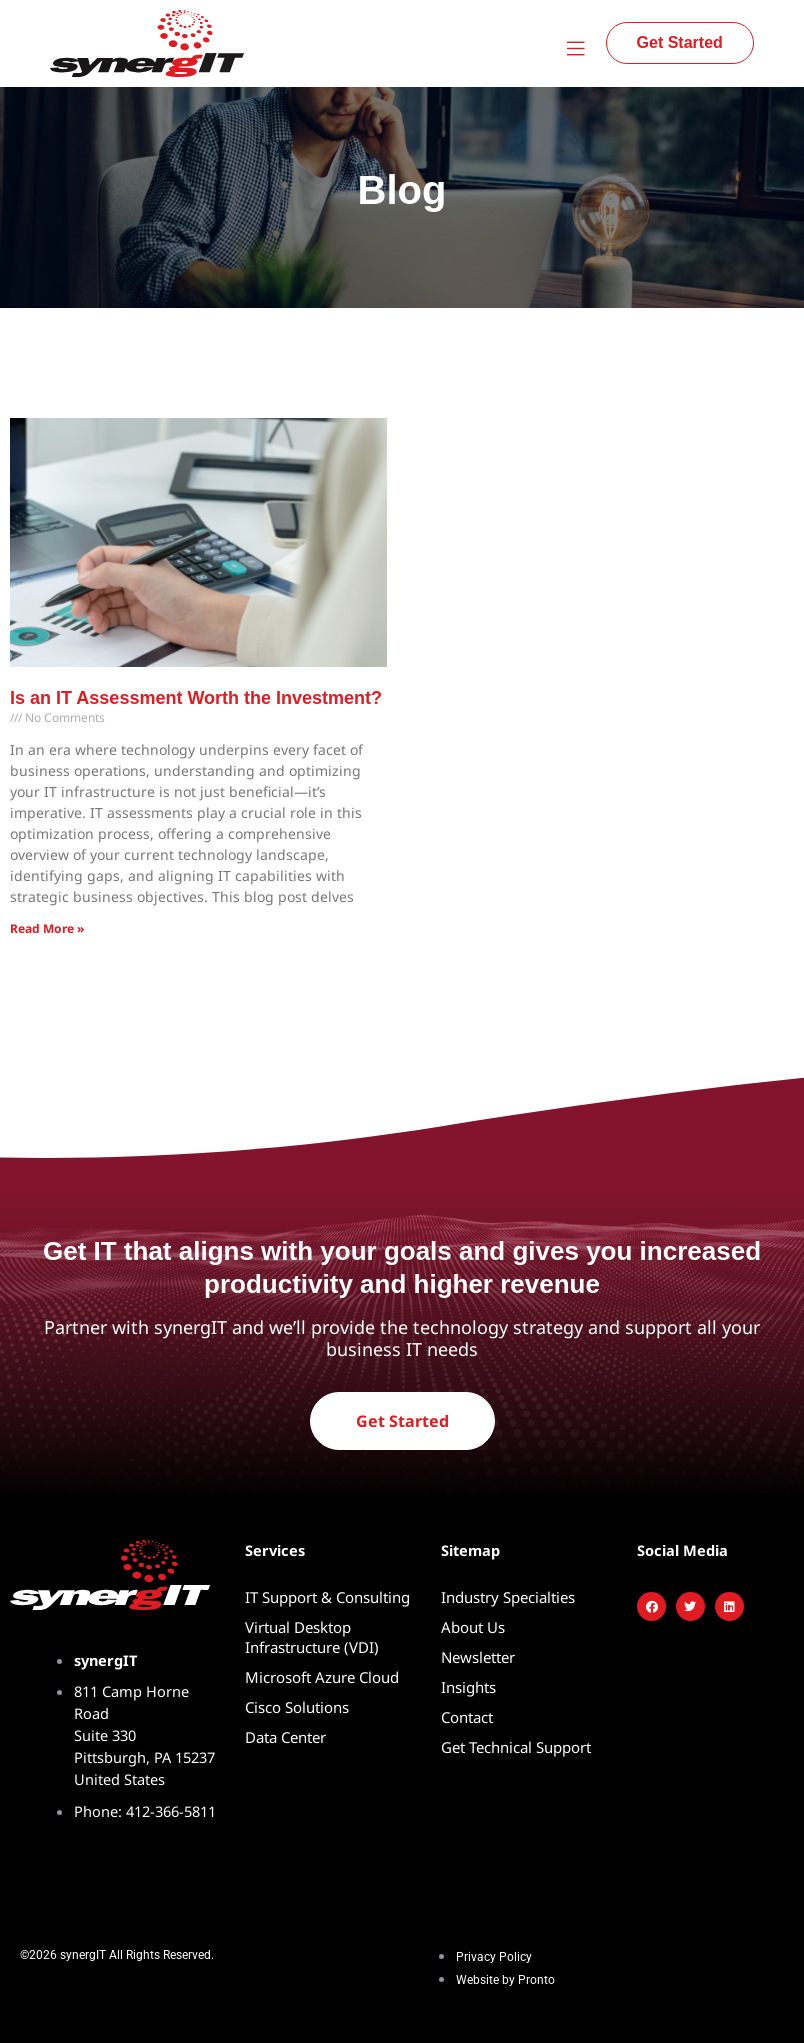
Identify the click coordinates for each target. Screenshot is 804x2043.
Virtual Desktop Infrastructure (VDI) (312, 1637)
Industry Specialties (508, 1597)
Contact (467, 1717)
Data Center (285, 1737)
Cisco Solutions (297, 1707)
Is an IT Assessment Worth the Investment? (196, 698)
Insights (468, 1687)
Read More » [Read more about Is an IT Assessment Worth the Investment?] (47, 928)
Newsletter (478, 1657)
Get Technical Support (516, 1747)
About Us (473, 1627)
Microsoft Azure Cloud (322, 1677)
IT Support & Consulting (327, 1597)
